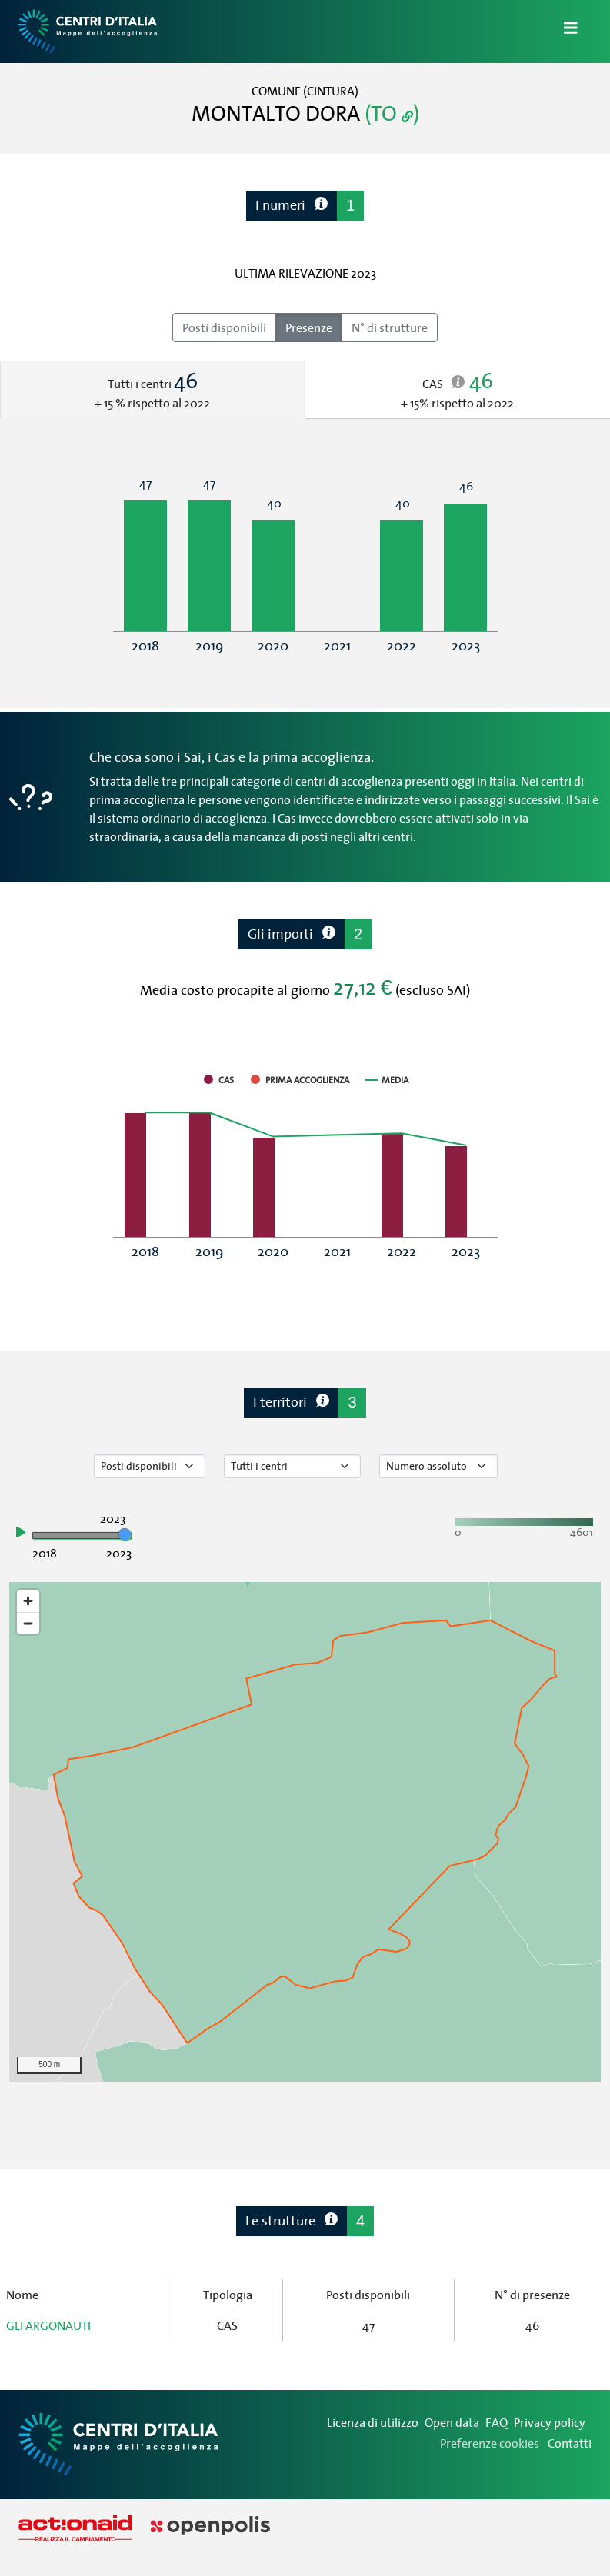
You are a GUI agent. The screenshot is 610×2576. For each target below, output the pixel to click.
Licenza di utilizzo (372, 2422)
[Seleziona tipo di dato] (149, 1466)
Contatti (570, 2443)
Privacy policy (549, 2422)
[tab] (152, 390)
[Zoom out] (28, 1623)
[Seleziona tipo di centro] (292, 1466)
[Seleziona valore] (438, 1466)
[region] (305, 1832)
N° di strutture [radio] (390, 327)
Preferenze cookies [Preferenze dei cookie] (489, 2443)
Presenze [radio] (308, 327)
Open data (452, 2422)
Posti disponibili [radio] (224, 327)
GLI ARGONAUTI (48, 2325)
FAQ (496, 2422)
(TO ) (392, 113)
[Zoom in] (28, 1601)
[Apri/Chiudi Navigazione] (562, 31)
